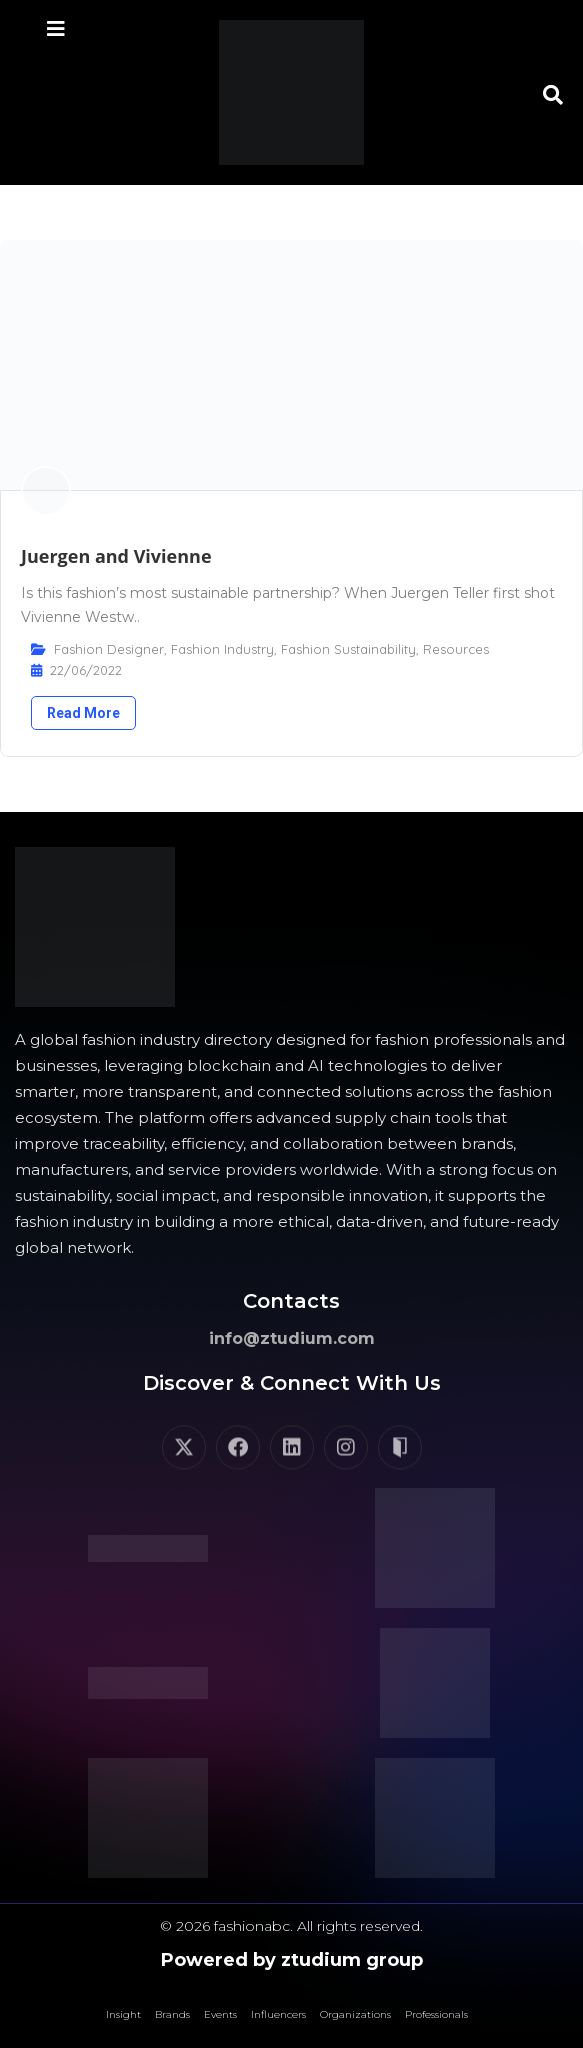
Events (220, 2014)
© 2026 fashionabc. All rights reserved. (291, 1926)
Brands (172, 2014)
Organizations (355, 2014)
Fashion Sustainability (348, 649)
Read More (83, 713)
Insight (123, 2014)
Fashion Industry (222, 649)
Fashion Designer (109, 649)
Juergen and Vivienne (116, 556)
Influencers (278, 2014)
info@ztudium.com (292, 1338)
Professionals (436, 2014)
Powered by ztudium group (292, 1960)
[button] (553, 95)
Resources (456, 649)
